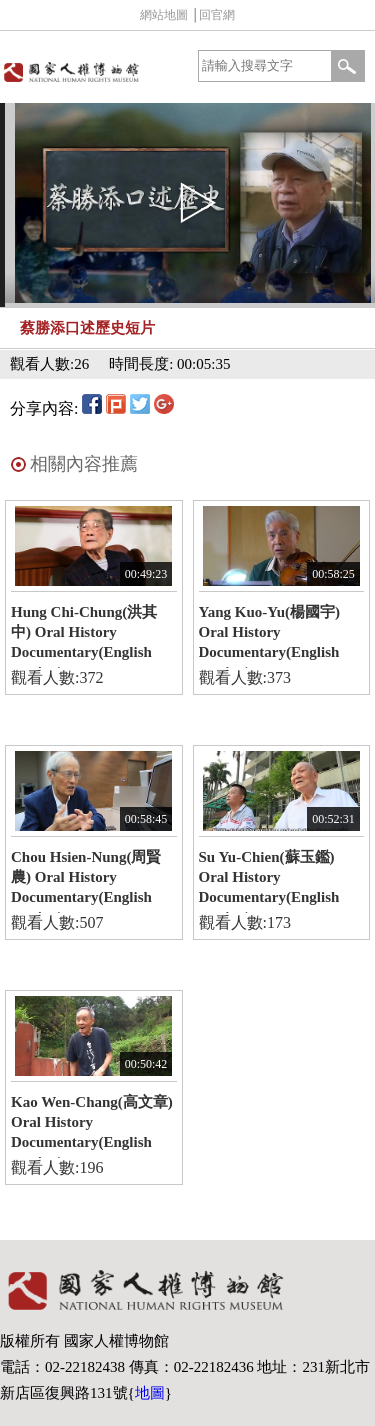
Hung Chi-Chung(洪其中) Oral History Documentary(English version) (84, 636)
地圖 (150, 1393)
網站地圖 (164, 15)
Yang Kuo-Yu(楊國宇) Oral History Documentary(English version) (270, 636)
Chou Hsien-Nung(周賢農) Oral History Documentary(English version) (86, 881)
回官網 (217, 15)
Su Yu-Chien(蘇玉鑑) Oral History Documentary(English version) (269, 881)
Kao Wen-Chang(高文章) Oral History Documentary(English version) (92, 1126)
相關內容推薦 (84, 464)
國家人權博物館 (92, 71)
